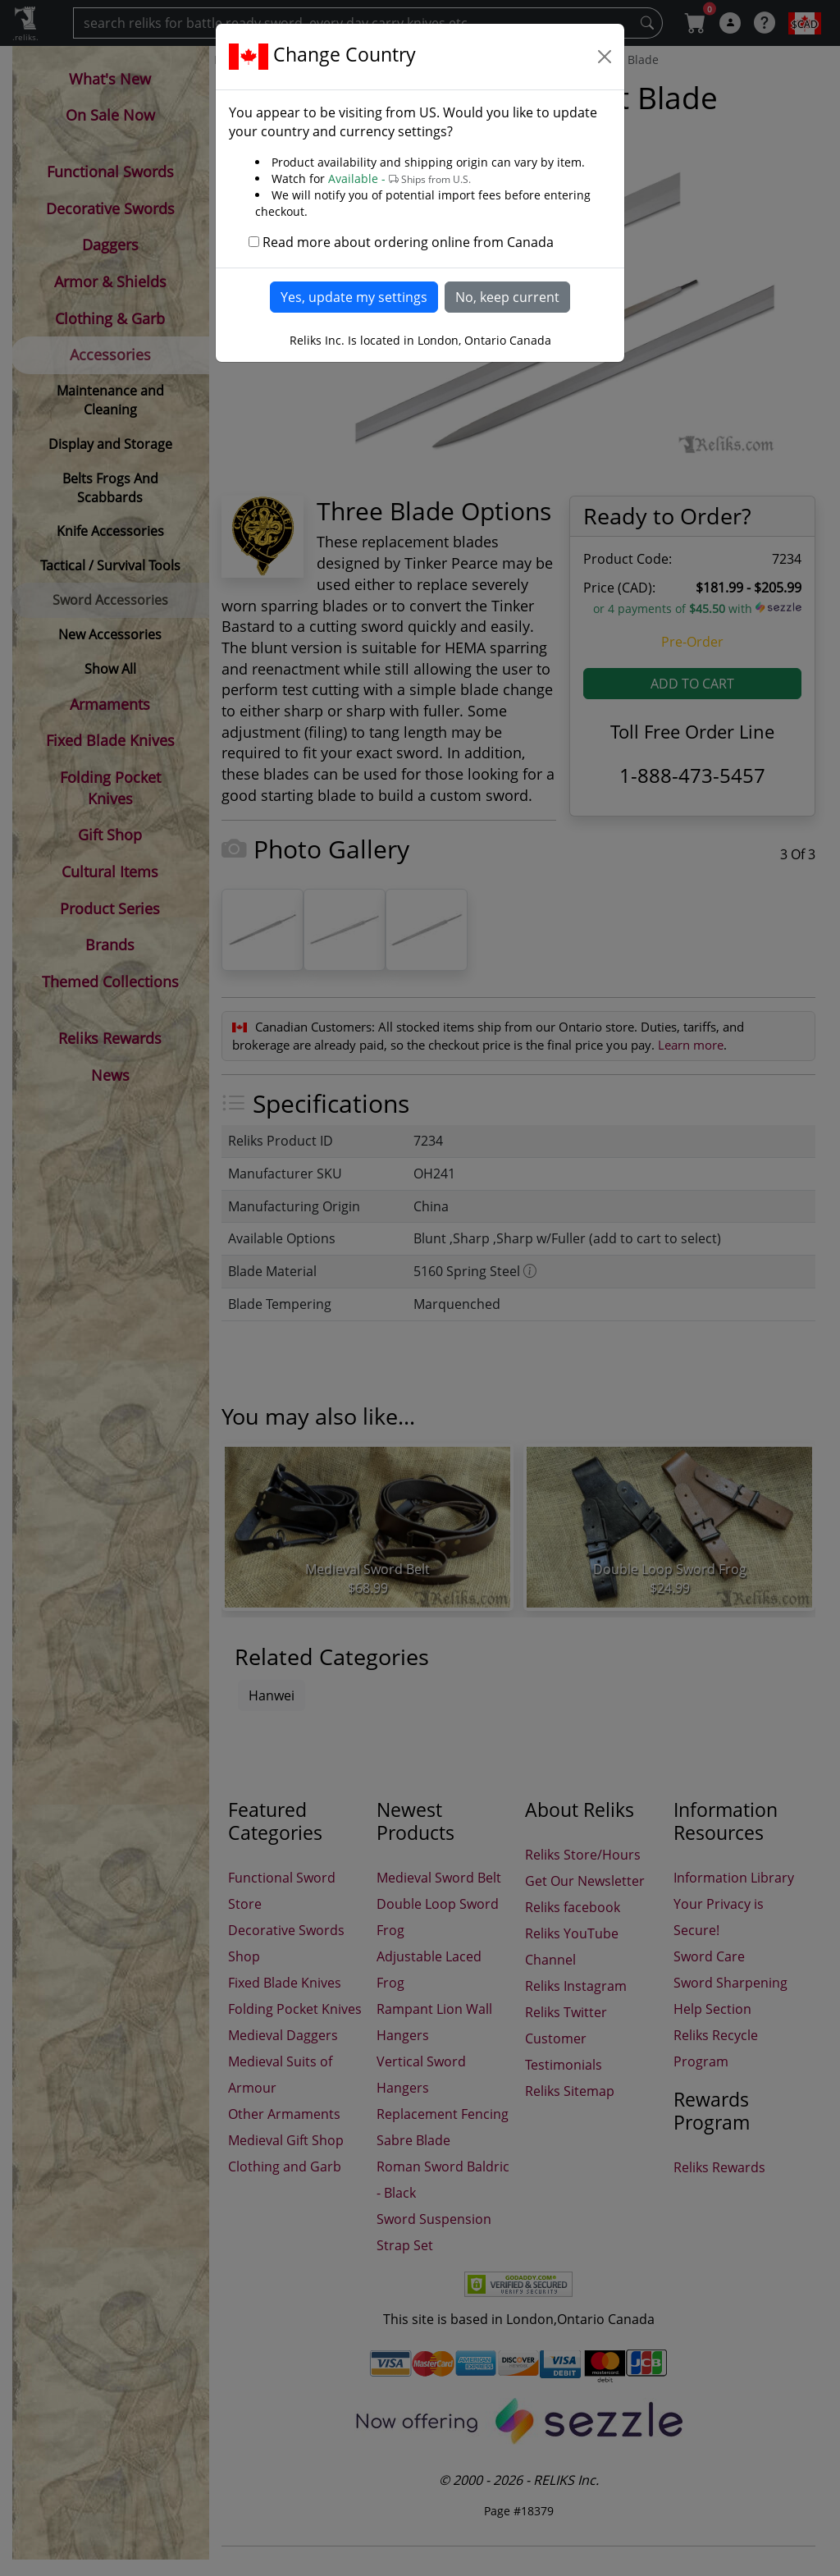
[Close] (604, 56)
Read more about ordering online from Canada (408, 242)
